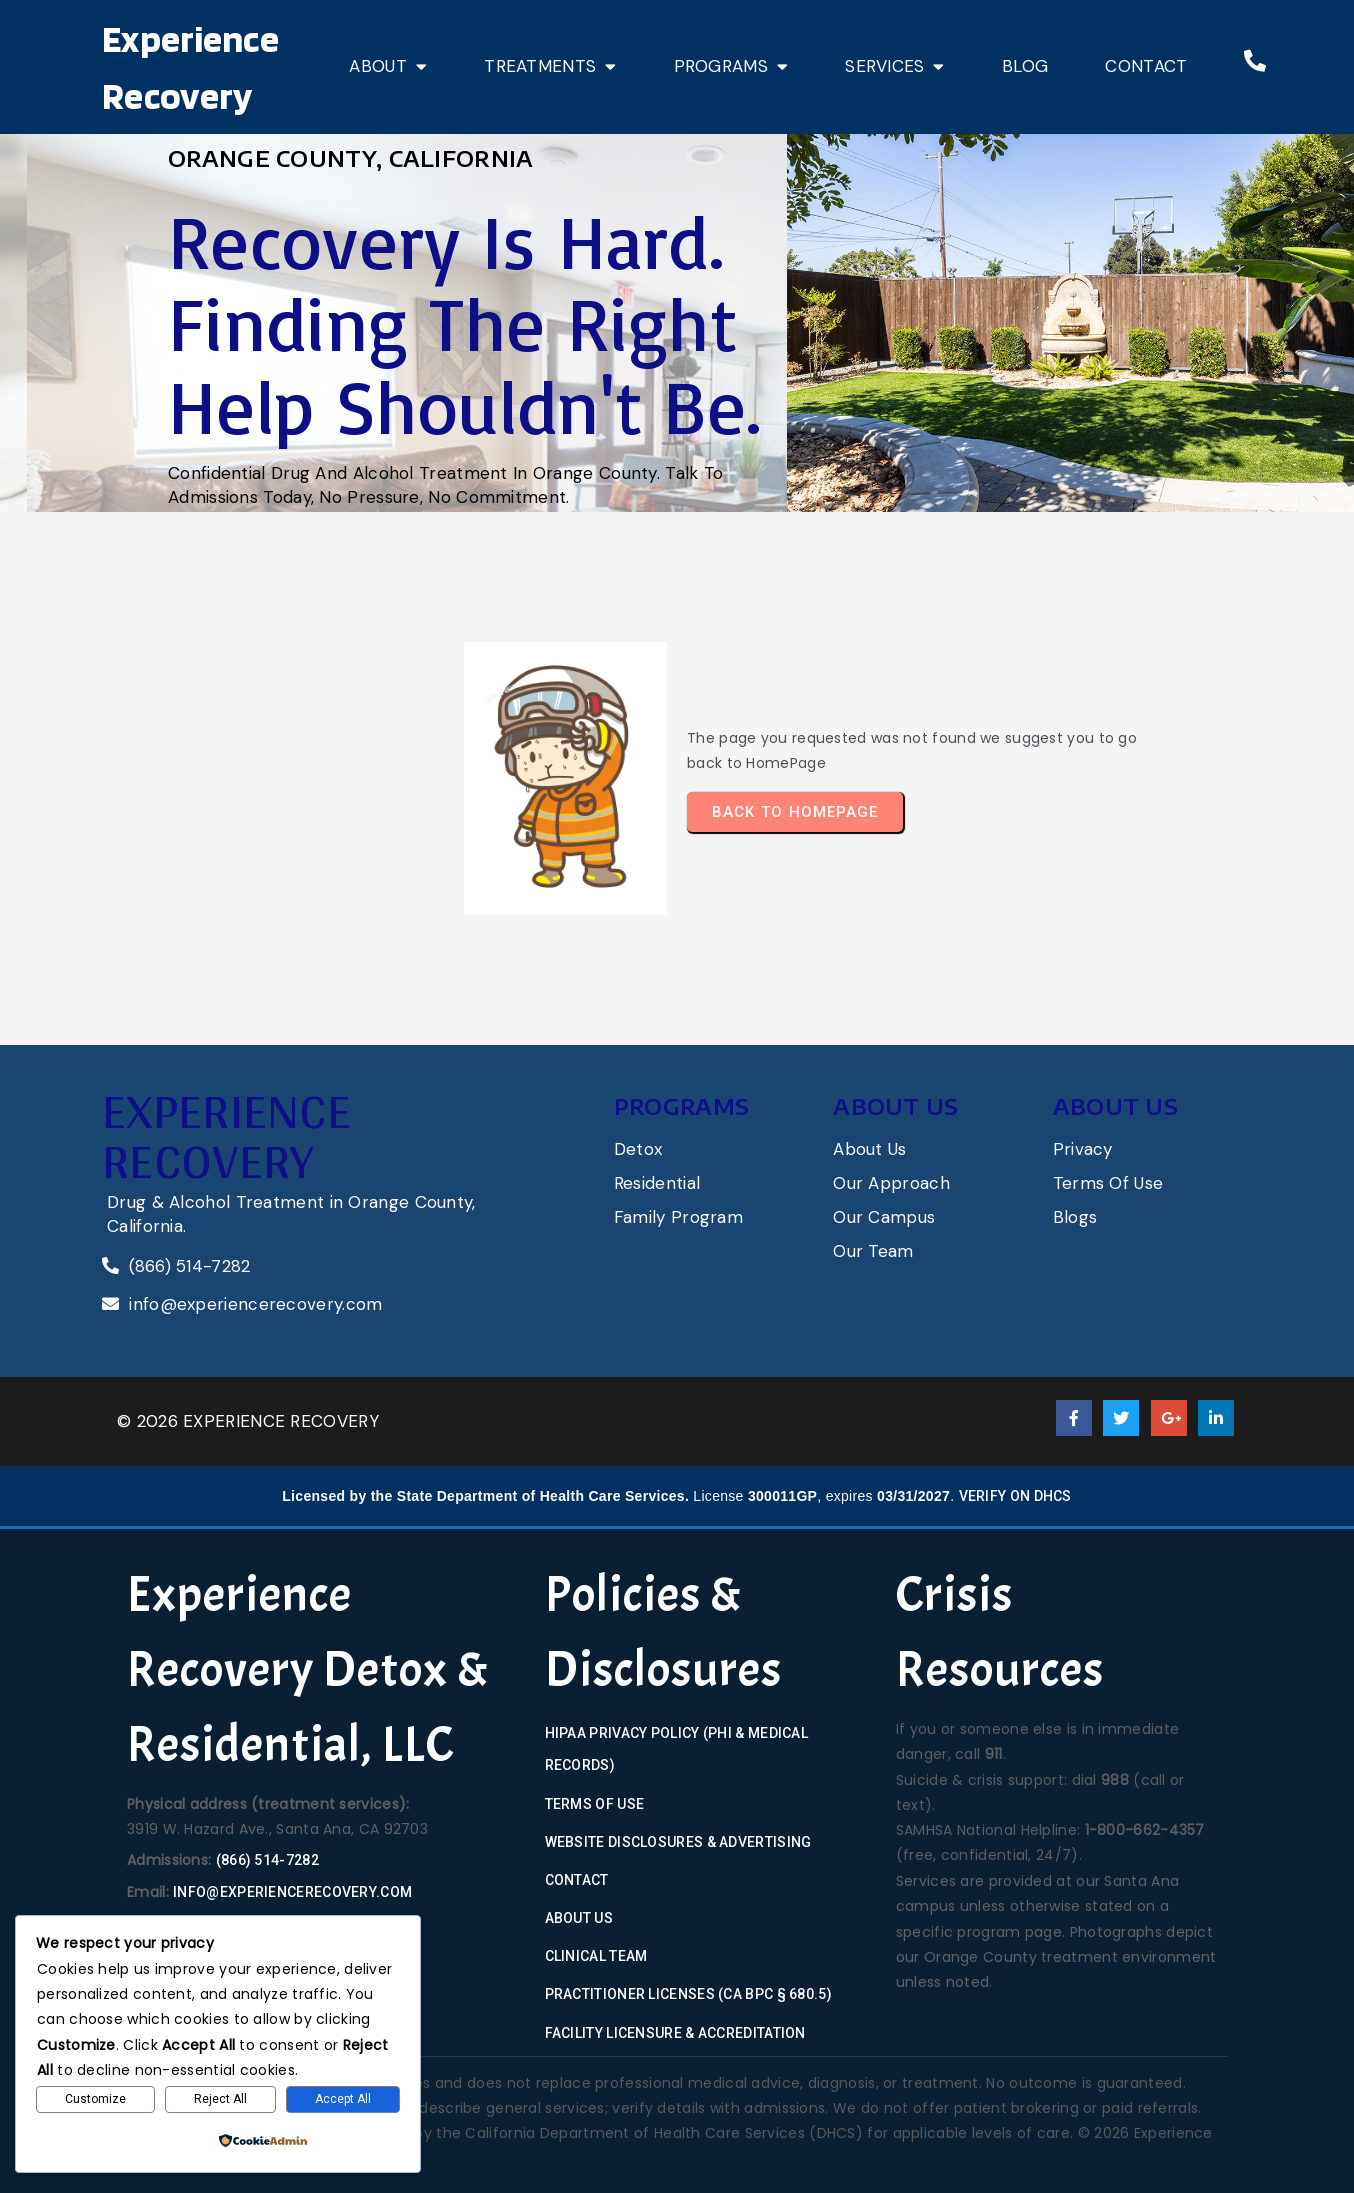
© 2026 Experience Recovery (248, 1421)
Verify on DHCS (1015, 1496)
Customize (95, 2099)
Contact (577, 1880)
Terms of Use (595, 1804)
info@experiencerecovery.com (292, 1892)
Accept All (343, 2099)
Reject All (220, 2099)
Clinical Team (596, 1956)
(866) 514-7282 (267, 1860)
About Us (579, 1918)
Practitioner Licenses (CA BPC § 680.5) (688, 1994)
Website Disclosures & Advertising (678, 1842)
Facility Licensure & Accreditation (675, 2033)
